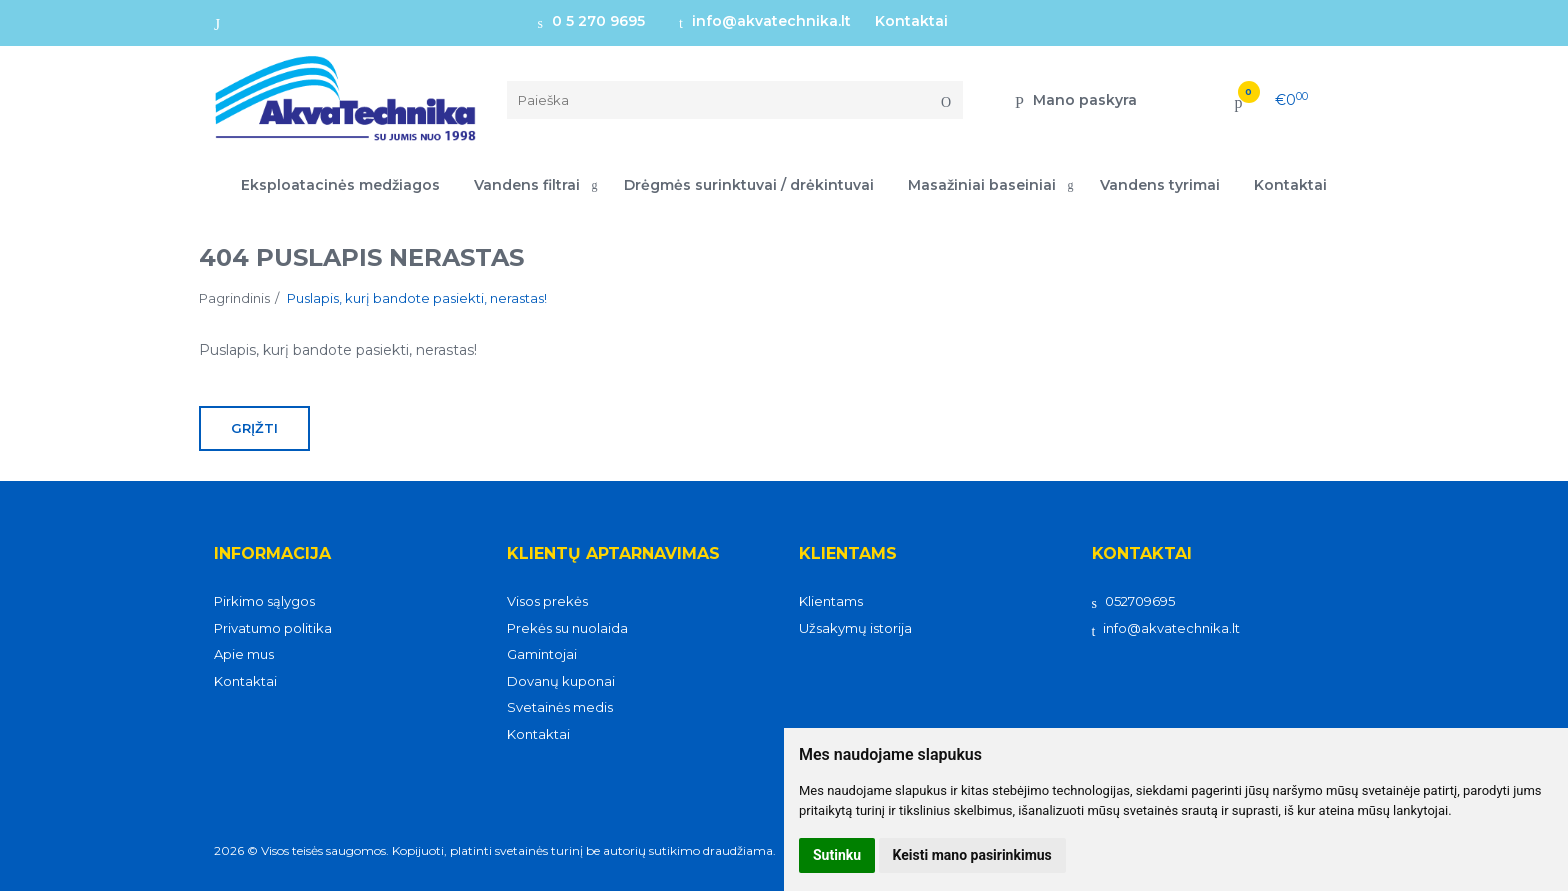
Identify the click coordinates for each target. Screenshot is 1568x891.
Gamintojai (542, 654)
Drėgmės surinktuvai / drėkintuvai (749, 185)
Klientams (848, 553)
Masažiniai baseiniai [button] (982, 185)
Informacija (272, 553)
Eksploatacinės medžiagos (340, 185)
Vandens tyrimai (1160, 185)
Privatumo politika (273, 628)
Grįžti (254, 428)
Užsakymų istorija (855, 628)
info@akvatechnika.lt (765, 21)
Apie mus (244, 654)
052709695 (1133, 601)
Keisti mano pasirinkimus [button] (972, 855)
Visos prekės (547, 601)
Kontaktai (911, 21)
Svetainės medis (560, 707)
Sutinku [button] (837, 855)
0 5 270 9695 (591, 21)
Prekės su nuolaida (567, 628)
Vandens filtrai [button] (527, 185)
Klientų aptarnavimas (613, 553)
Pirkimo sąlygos (264, 601)
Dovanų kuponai (561, 681)
